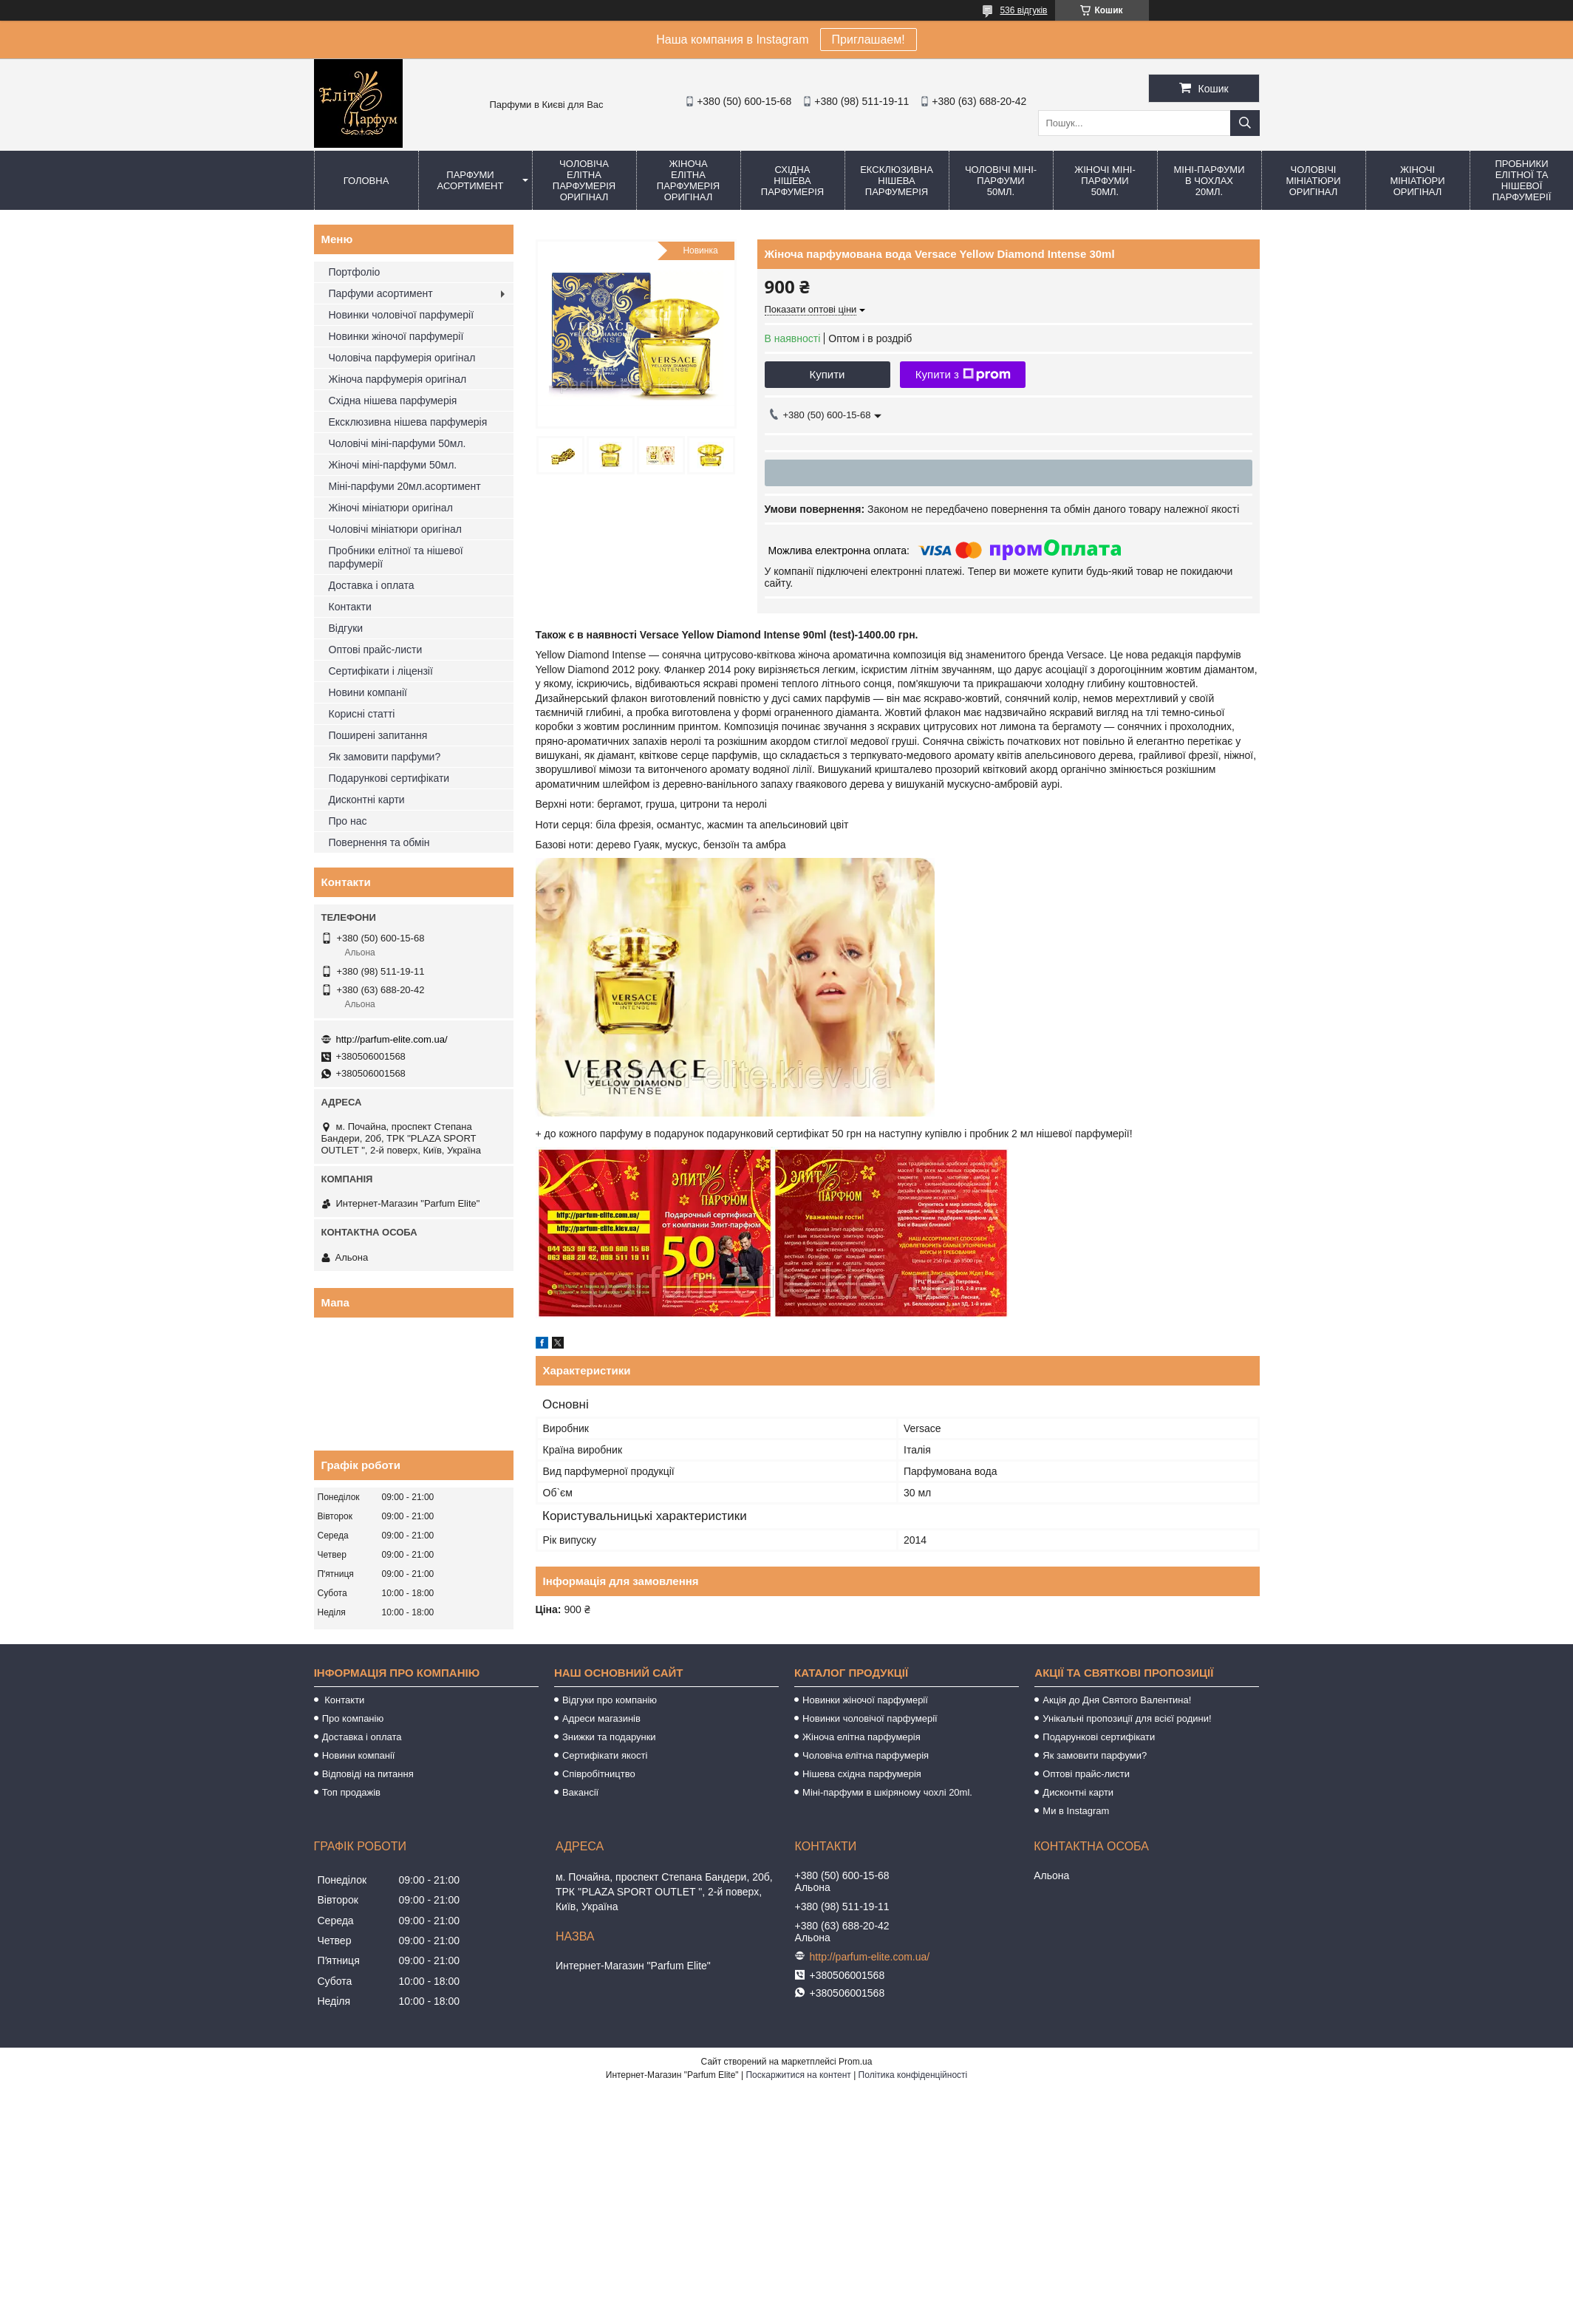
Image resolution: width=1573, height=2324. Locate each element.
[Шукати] (1245, 123)
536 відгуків (1023, 10)
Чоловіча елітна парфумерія (865, 1755)
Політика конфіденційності (913, 2075)
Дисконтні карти (367, 799)
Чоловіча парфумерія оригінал (402, 358)
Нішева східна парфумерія (861, 1773)
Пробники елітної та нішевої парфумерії (396, 557)
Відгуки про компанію (609, 1699)
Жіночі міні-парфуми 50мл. (1105, 180)
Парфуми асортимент (470, 180)
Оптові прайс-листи (376, 649)
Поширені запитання (378, 735)
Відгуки (346, 628)
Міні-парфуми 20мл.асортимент (405, 486)
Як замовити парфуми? (385, 757)
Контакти (350, 607)
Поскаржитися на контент (797, 2075)
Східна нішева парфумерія (792, 180)
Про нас (348, 821)
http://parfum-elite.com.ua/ (392, 1039)
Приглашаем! (868, 39)
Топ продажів (351, 1792)
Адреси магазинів (601, 1718)
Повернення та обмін (379, 842)
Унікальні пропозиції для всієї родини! (1127, 1718)
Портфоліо (355, 272)
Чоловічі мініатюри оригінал (1313, 180)
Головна (366, 180)
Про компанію (353, 1718)
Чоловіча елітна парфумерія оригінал (584, 180)
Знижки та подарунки (609, 1736)
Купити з (963, 374)
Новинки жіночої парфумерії (396, 336)
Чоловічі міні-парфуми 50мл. (1001, 180)
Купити (827, 374)
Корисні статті (362, 714)
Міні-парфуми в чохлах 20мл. (1208, 180)
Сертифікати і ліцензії (381, 671)
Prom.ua (855, 2061)
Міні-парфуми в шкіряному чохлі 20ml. (887, 1792)
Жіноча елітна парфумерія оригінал (688, 180)
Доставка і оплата (371, 585)
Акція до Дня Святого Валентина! (1117, 1699)
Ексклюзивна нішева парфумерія (896, 180)
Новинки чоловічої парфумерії (401, 315)
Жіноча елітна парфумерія (861, 1736)
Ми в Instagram (1076, 1810)
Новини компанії (368, 692)
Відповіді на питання (368, 1773)
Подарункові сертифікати (389, 778)
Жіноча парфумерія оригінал (398, 379)
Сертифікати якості (605, 1755)
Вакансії (580, 1792)
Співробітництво (598, 1773)
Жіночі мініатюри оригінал (1417, 180)
